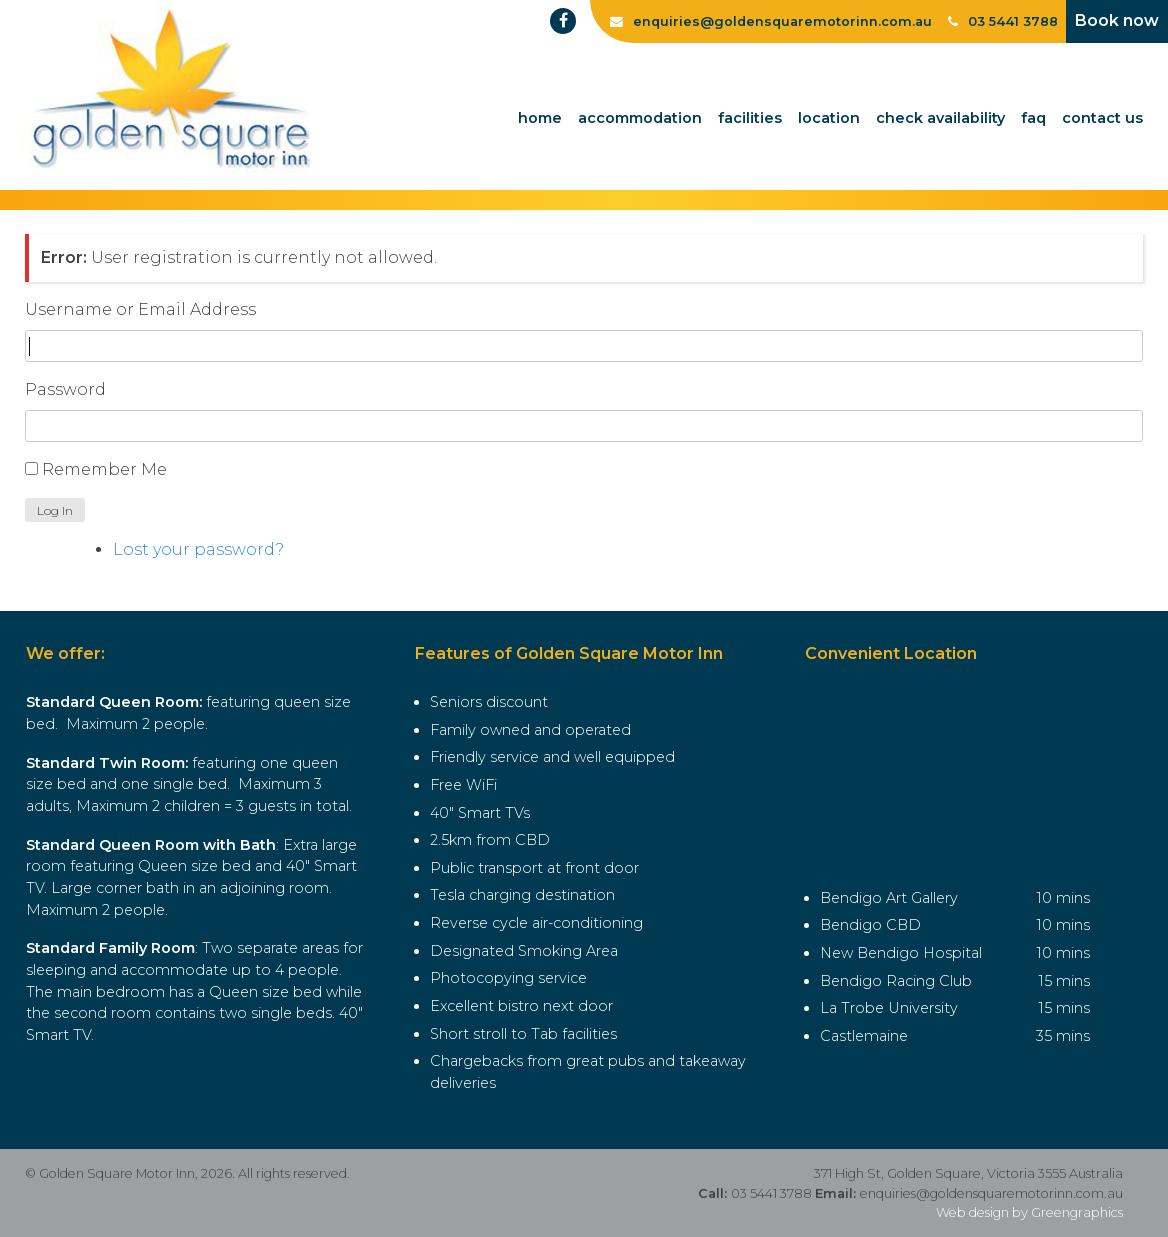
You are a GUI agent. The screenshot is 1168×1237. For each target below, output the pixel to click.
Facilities (750, 118)
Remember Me (104, 469)
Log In (55, 510)
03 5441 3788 (1003, 21)
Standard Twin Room (105, 763)
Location (829, 118)
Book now (1117, 20)
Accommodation (640, 118)
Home (540, 118)
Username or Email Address (140, 309)
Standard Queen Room (112, 702)
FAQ (1033, 118)
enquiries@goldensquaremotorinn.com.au (991, 1193)
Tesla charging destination (522, 895)
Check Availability (940, 118)
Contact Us (1102, 118)
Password (65, 389)
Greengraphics (1077, 1212)
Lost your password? (198, 549)
